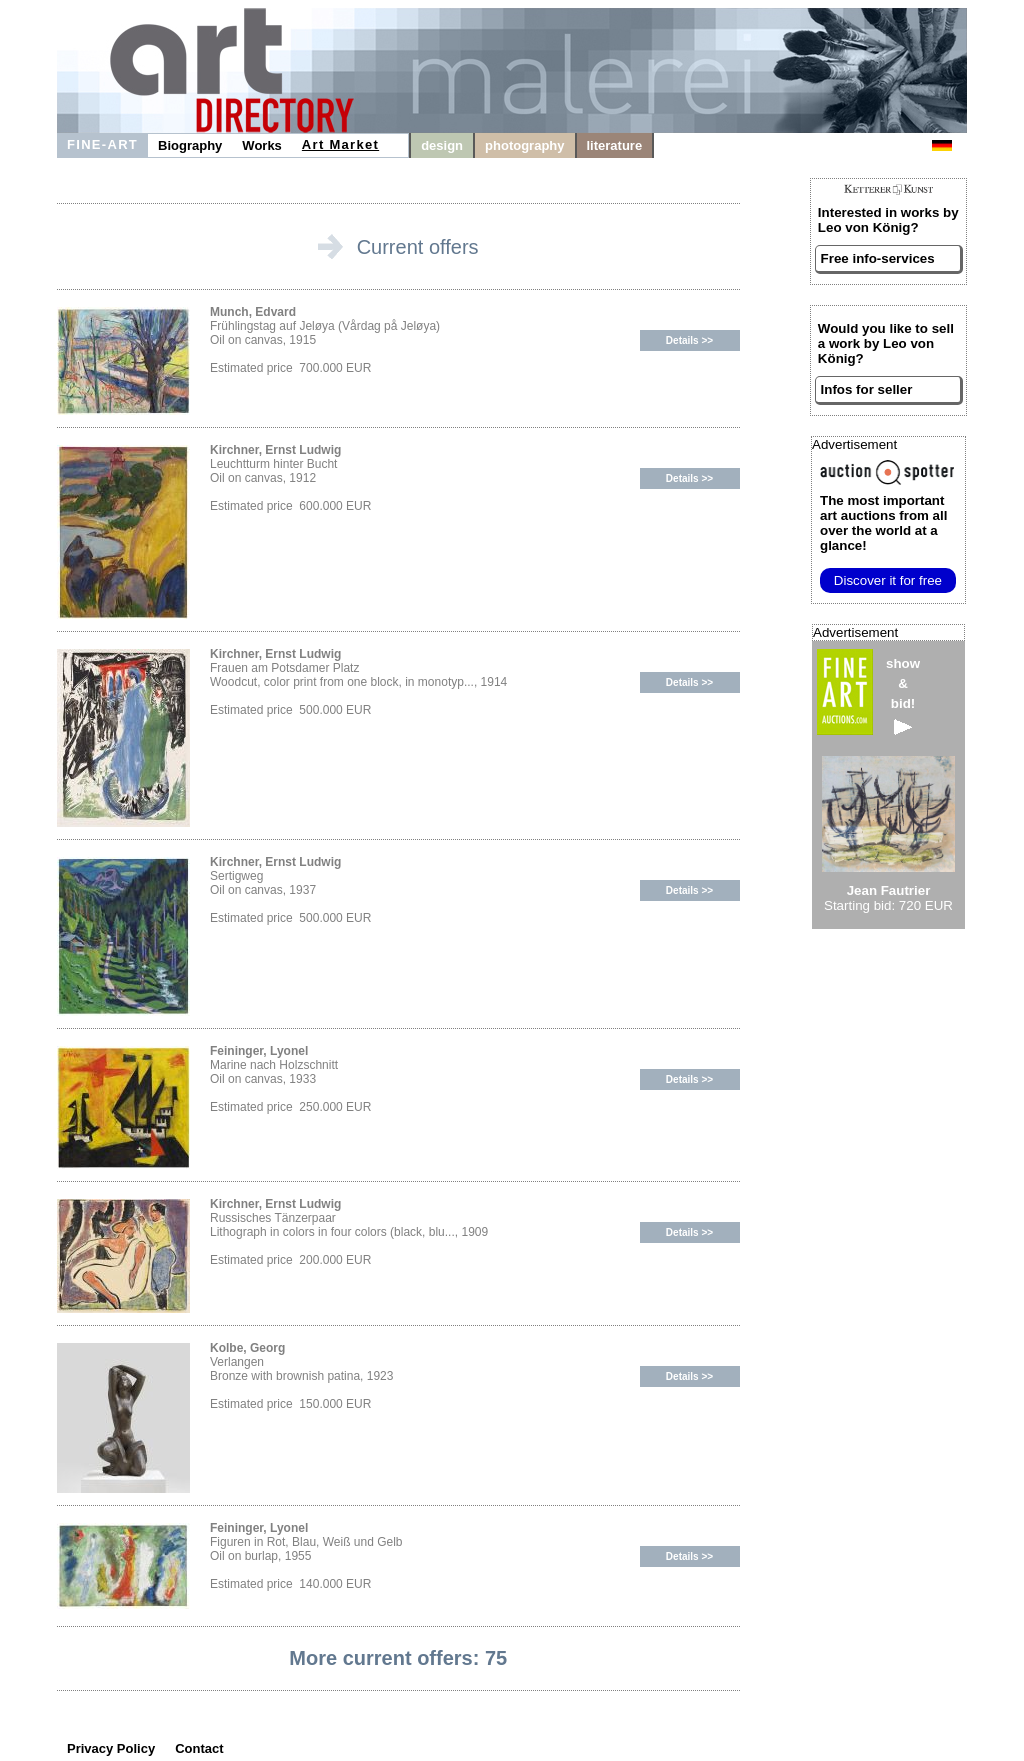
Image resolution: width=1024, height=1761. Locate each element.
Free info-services (878, 258)
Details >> (689, 340)
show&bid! (903, 695)
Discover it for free (888, 580)
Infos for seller (867, 389)
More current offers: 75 (398, 1658)
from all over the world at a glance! (883, 523)
